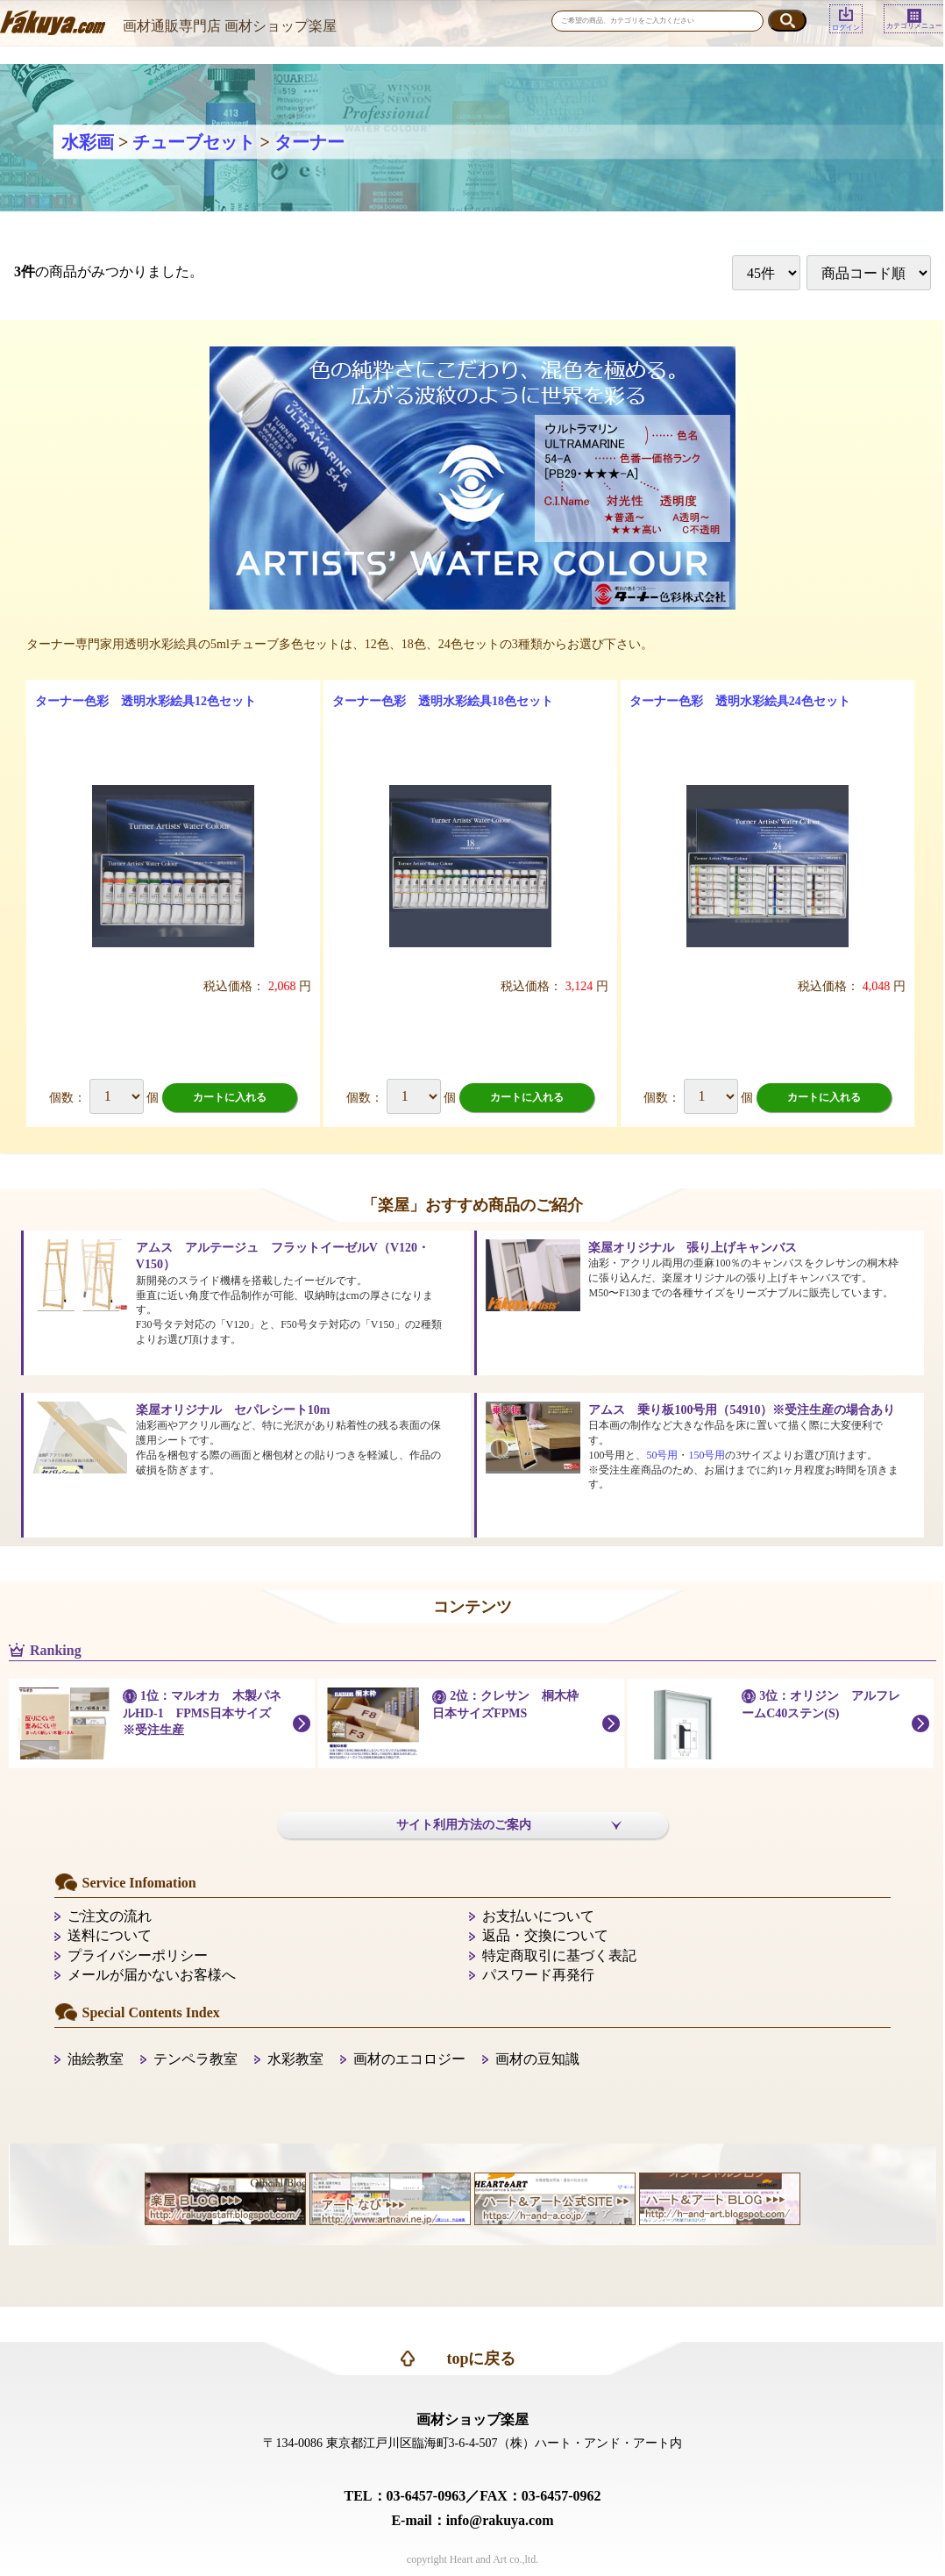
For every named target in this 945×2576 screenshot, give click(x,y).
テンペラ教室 (195, 2059)
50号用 (662, 1455)
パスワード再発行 (538, 1974)
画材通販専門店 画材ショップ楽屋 (230, 25)
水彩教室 (295, 2059)
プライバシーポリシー (138, 1955)
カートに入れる (229, 1097)
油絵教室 (96, 2059)
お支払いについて (538, 1916)
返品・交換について (545, 1935)
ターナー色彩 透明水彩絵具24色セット (739, 701)
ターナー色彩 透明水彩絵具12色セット (145, 701)
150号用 (706, 1455)
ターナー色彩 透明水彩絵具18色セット (442, 701)
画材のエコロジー (409, 2059)
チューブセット (193, 142)
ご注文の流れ (110, 1916)
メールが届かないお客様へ (152, 1974)
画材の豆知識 (537, 2059)
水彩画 (87, 142)
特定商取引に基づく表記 (559, 1955)
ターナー (309, 142)
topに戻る (480, 2358)
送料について (110, 1935)
